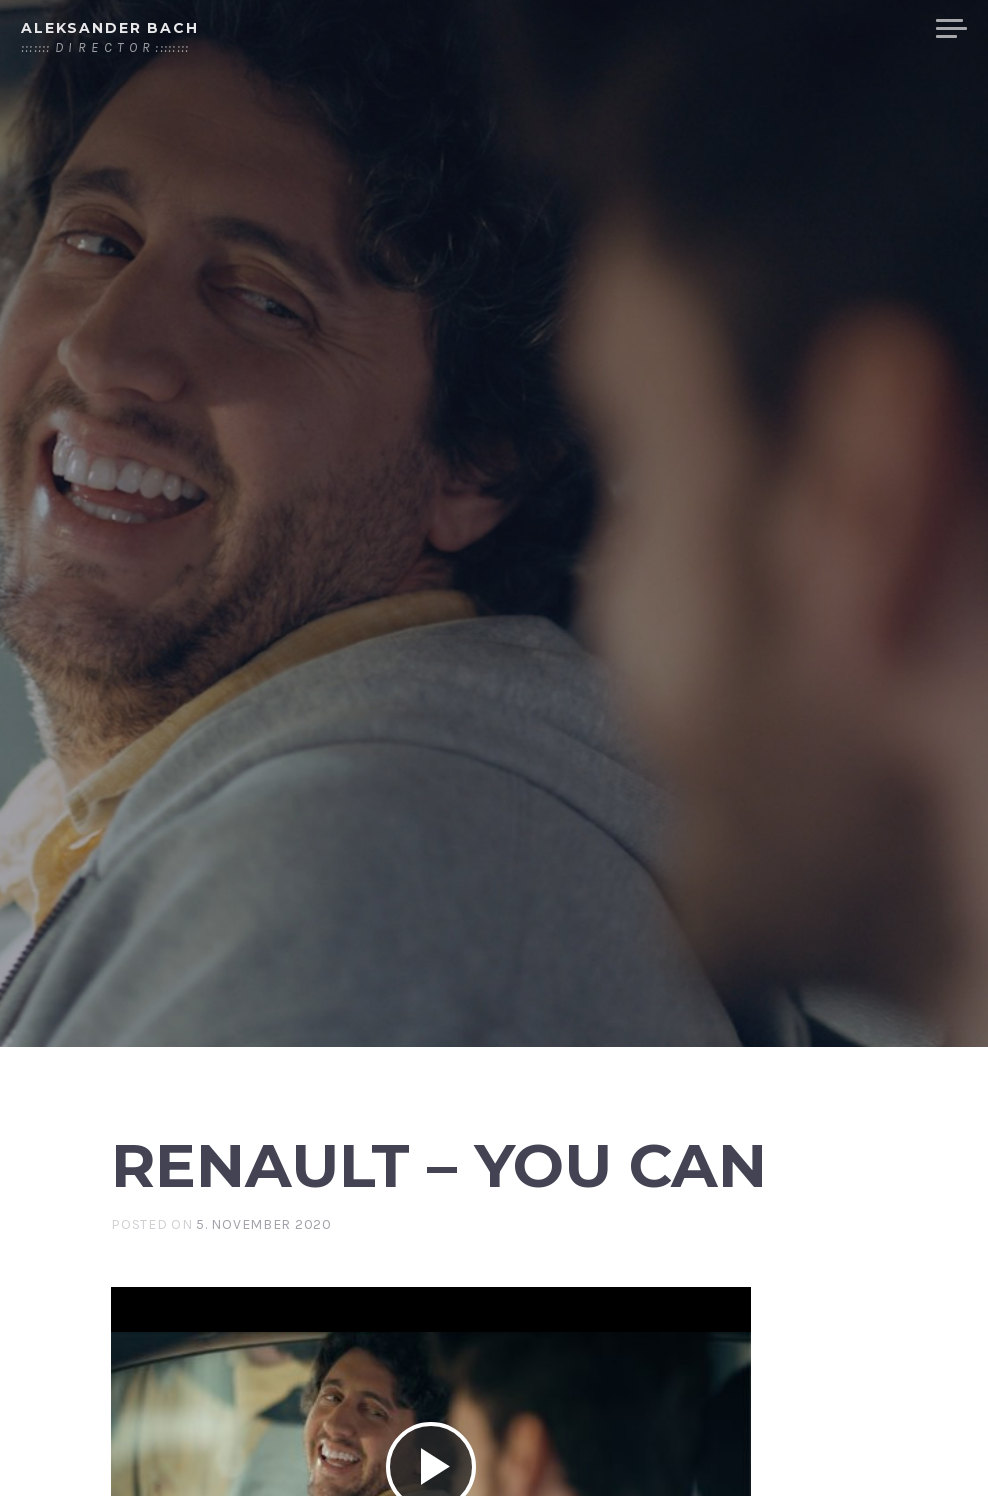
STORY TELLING (670, 29)
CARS (787, 29)
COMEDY (874, 29)
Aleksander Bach (110, 28)
